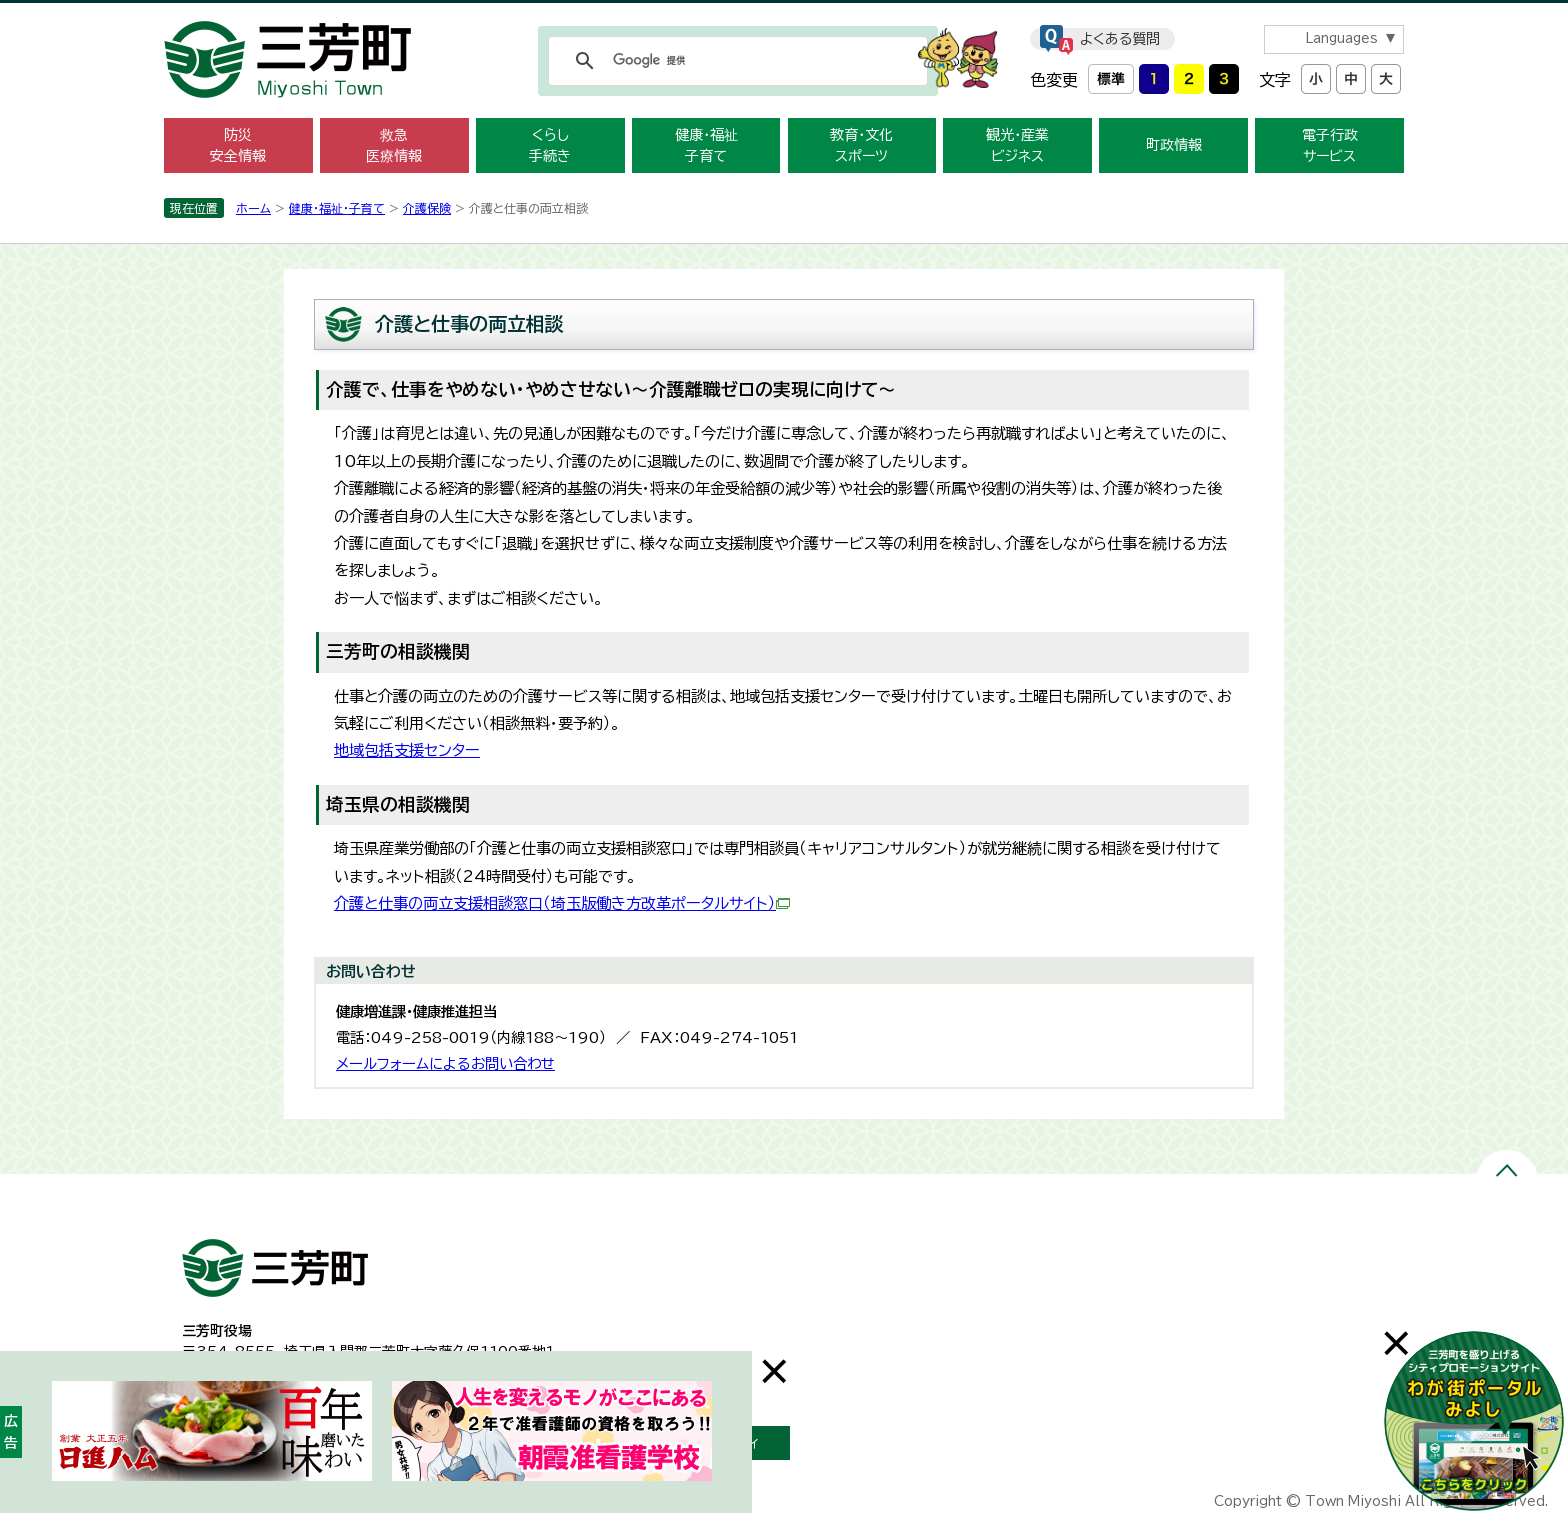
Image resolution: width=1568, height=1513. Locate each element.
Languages (1341, 38)
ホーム (253, 208)
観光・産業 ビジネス (1017, 145)
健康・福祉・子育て (337, 208)
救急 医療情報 (394, 145)
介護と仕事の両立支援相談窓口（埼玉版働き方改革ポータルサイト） (562, 903)
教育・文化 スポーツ (861, 145)
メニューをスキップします (784, 13)
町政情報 (1174, 145)
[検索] (735, 61)
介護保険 (427, 208)
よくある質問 (1120, 39)
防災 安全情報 (238, 145)
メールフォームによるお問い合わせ (445, 1063)
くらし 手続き (550, 145)
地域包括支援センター (407, 750)
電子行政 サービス (1330, 145)
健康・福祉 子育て (706, 145)
